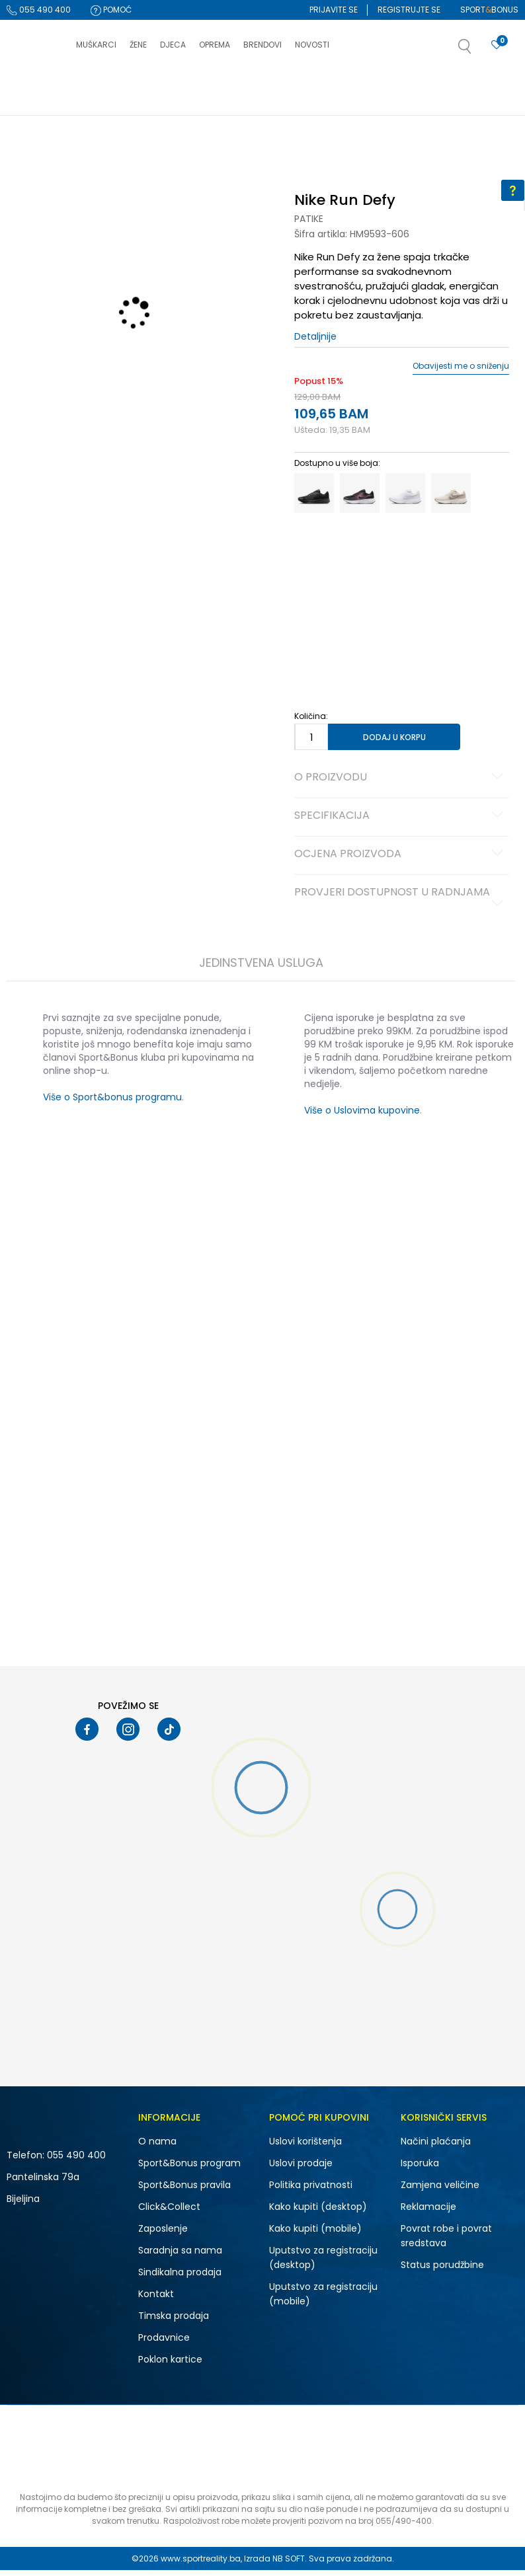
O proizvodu (400, 783)
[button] (478, 50)
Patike (308, 225)
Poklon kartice (170, 2365)
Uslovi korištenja (305, 2147)
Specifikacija (400, 822)
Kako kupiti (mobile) (315, 2234)
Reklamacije (428, 2212)
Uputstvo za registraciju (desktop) (323, 2263)
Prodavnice (164, 2343)
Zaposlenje (163, 2234)
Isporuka (420, 2169)
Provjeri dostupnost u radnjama (400, 903)
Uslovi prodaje (301, 2169)
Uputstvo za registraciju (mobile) (323, 2300)
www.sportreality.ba (201, 2564)
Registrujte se (409, 9)
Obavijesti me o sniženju (460, 372)
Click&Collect (169, 2212)
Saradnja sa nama (180, 2256)
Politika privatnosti (310, 2190)
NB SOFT (288, 2564)
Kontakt (156, 2299)
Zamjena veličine (440, 2190)
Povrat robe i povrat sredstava (446, 2241)
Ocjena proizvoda (400, 860)
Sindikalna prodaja (180, 2278)
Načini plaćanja (436, 2147)
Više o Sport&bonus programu (112, 1103)
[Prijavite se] (496, 45)
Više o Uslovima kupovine (362, 1116)
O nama (157, 2147)
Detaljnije (315, 342)
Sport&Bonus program (189, 2169)
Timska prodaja (173, 2321)
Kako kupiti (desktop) (318, 2212)
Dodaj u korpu (393, 742)
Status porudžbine (442, 2270)
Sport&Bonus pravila (184, 2190)
